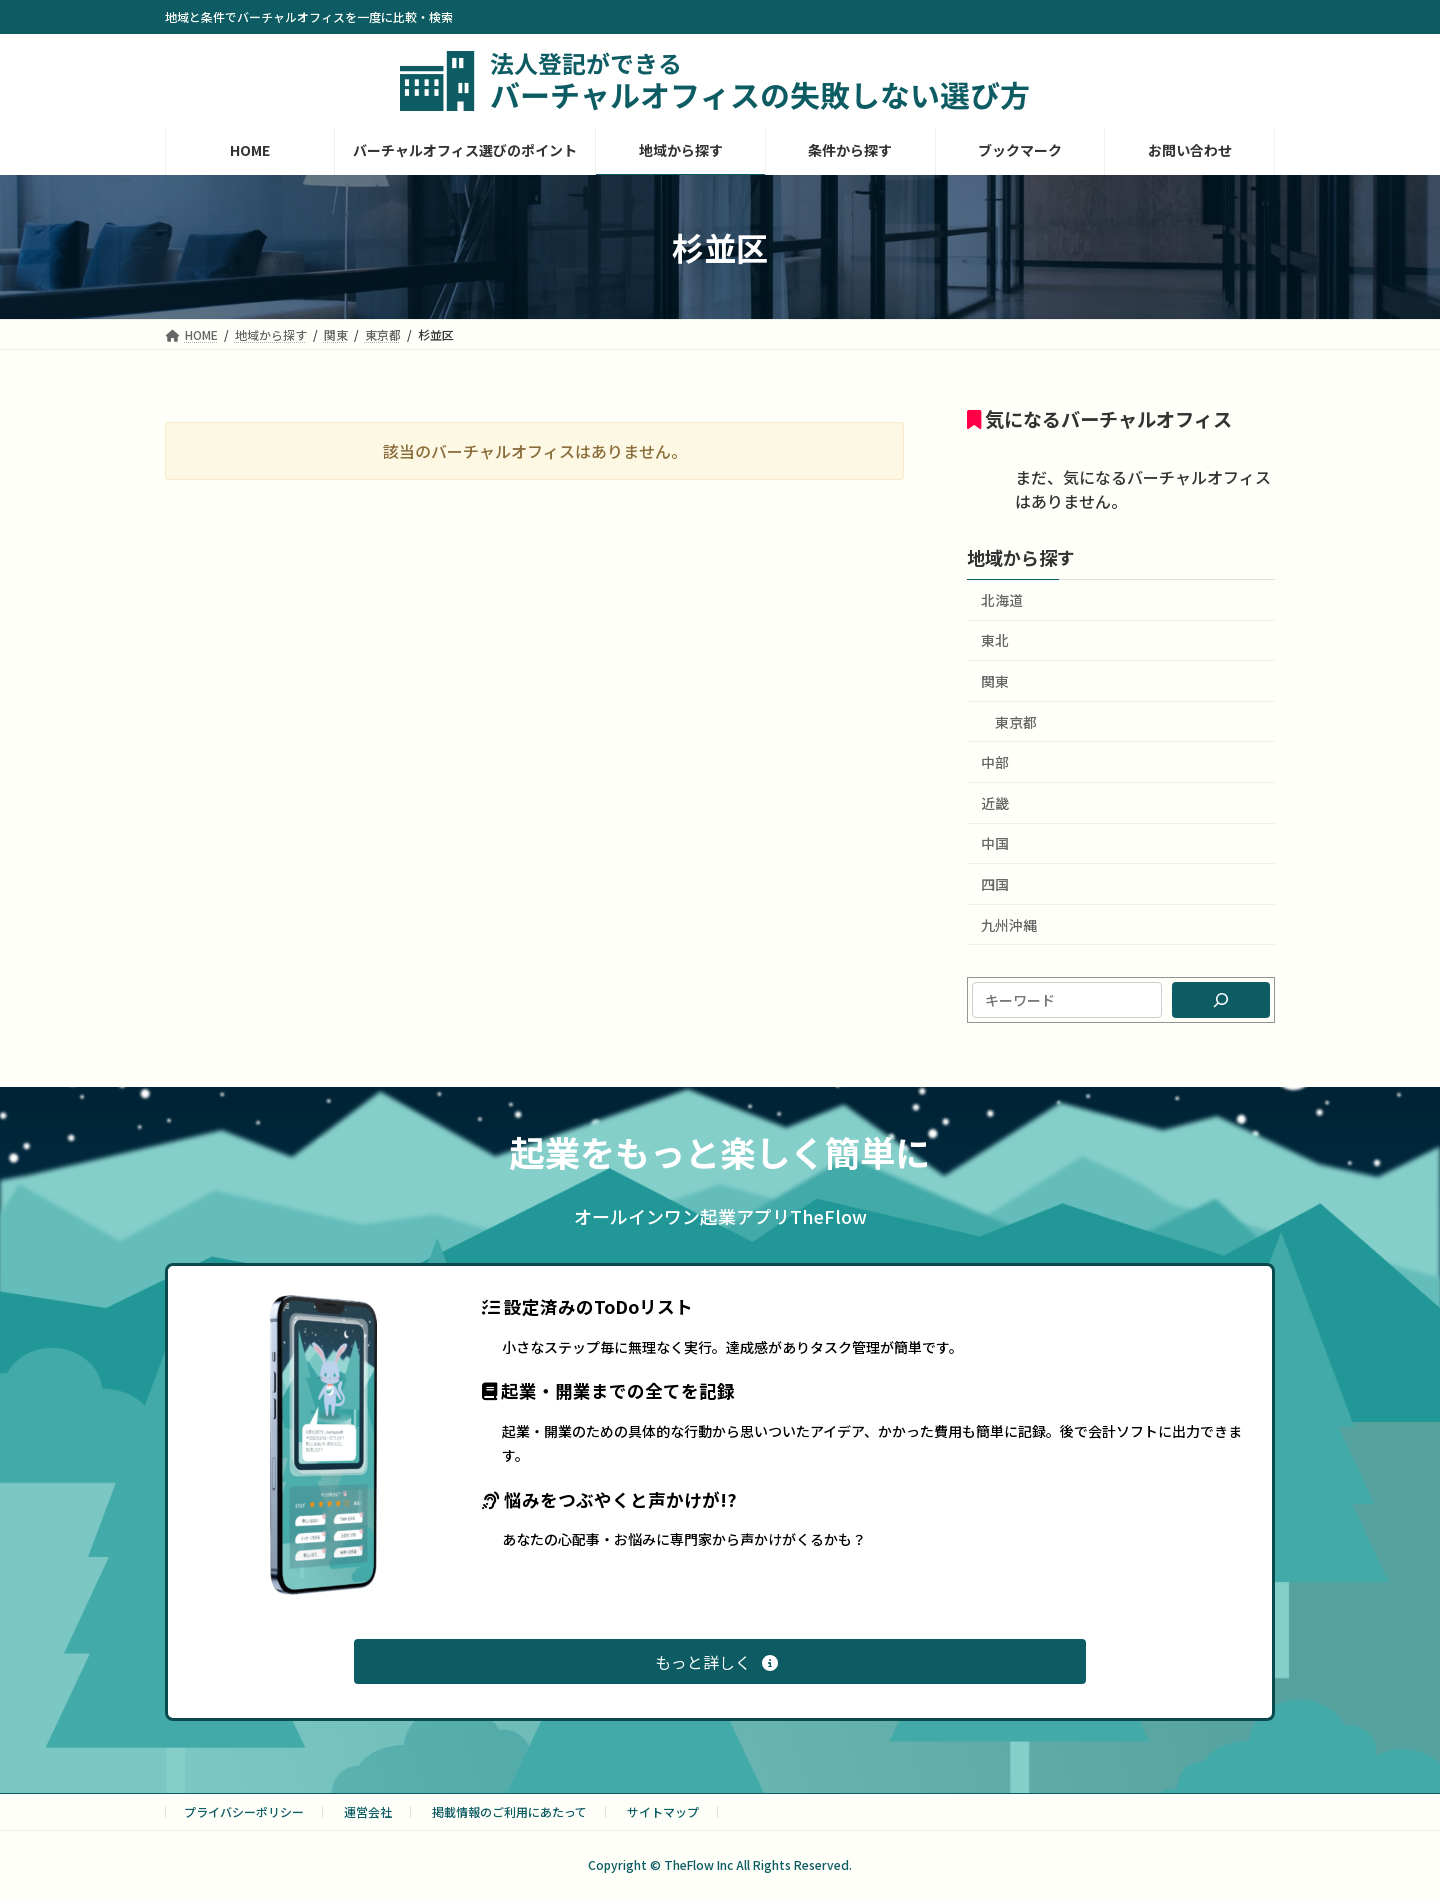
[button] (720, 1661)
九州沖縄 (1009, 925)
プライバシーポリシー (244, 1811)
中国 (995, 843)
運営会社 (368, 1811)
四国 (995, 884)
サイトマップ (663, 1811)
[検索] (1221, 1000)
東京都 (1016, 722)
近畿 (995, 803)
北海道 (1002, 600)
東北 (995, 640)
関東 (995, 681)
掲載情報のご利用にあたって (509, 1811)
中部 (995, 762)
